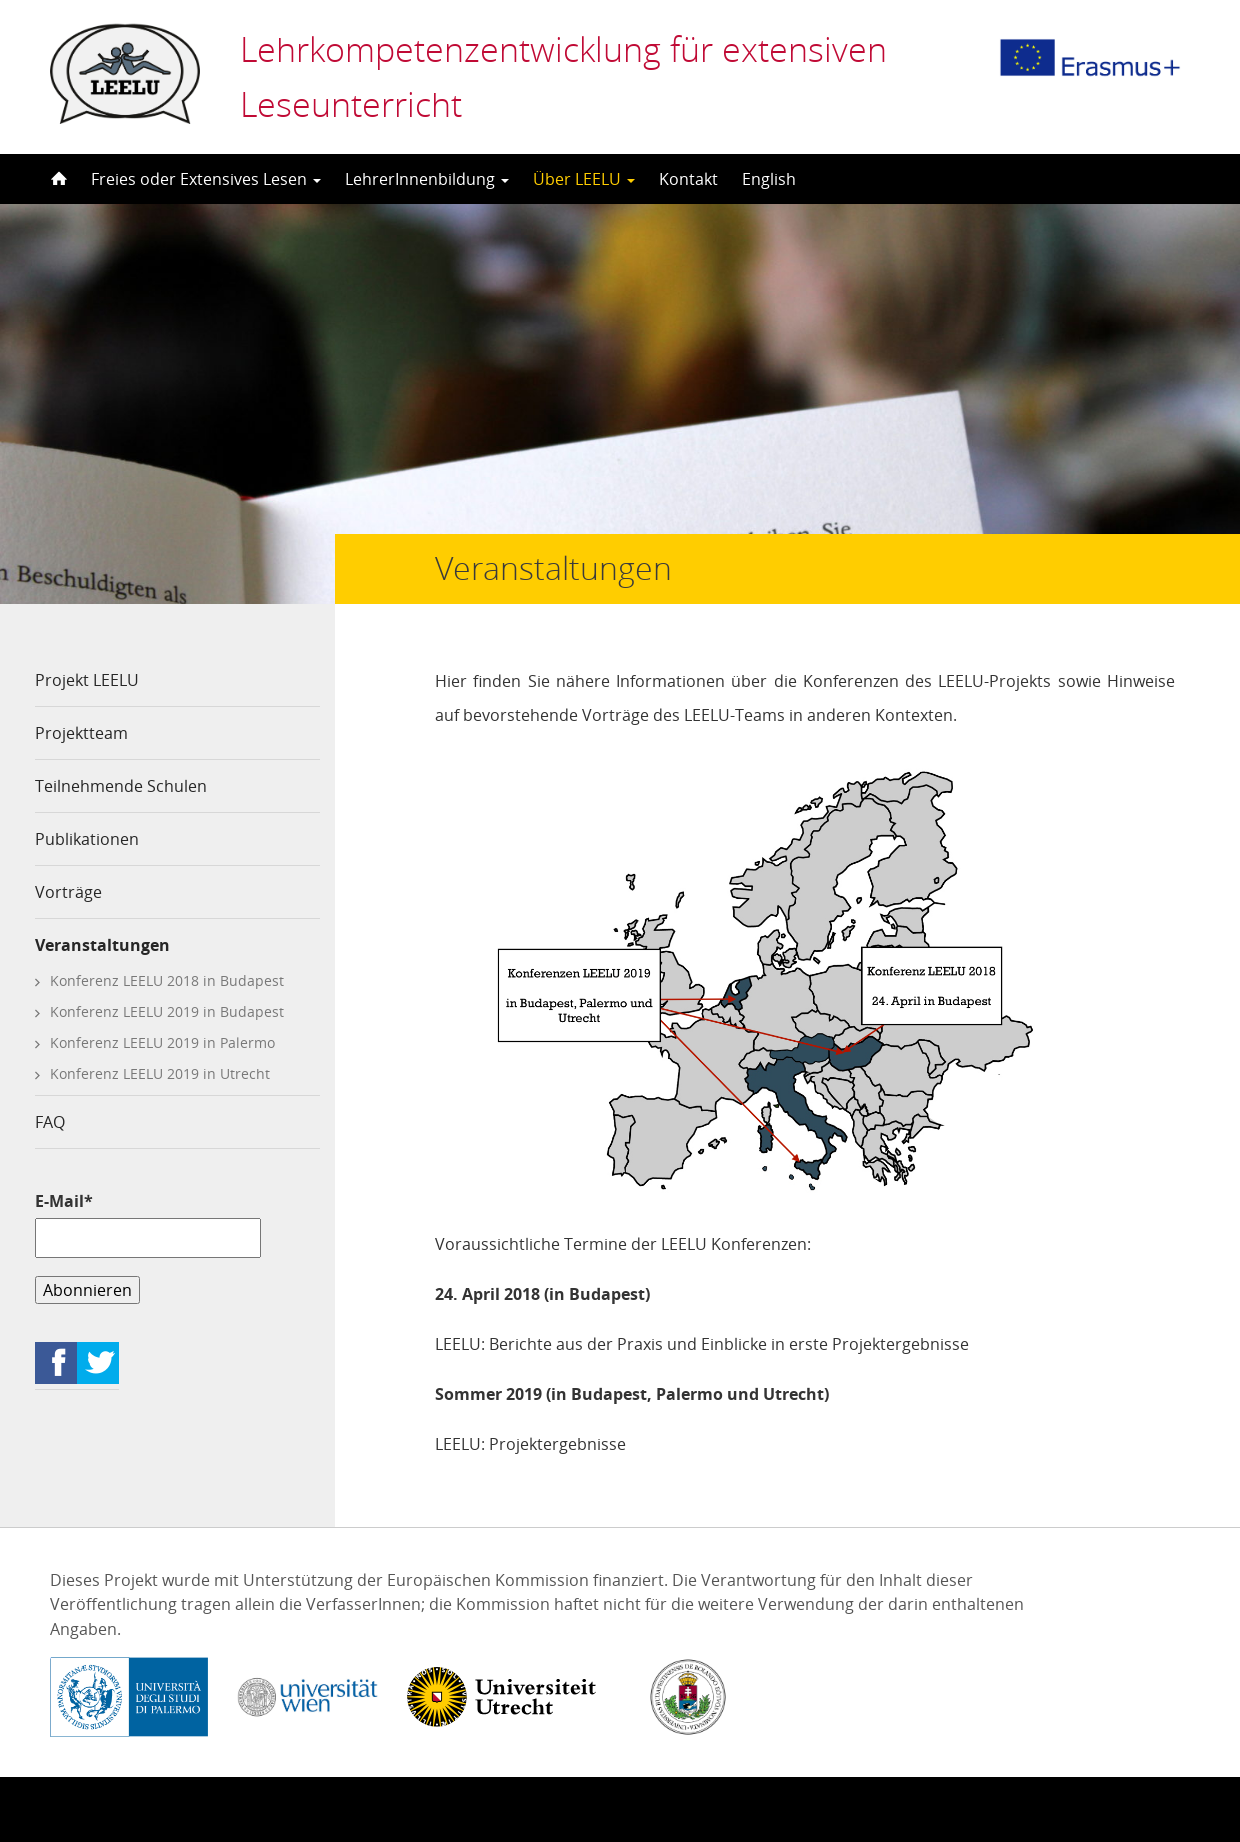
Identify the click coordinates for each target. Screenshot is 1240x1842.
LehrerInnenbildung (427, 179)
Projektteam (81, 733)
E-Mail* (148, 1224)
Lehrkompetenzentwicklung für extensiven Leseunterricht (563, 76)
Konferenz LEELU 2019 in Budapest (167, 1011)
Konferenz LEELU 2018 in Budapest (167, 980)
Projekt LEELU (87, 680)
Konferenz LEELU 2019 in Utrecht (160, 1073)
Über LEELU (584, 179)
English (769, 179)
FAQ (50, 1122)
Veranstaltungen (102, 945)
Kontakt (688, 179)
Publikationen (87, 839)
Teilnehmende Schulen (121, 786)
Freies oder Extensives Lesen (206, 179)
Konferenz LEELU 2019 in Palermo (162, 1042)
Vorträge (68, 892)
